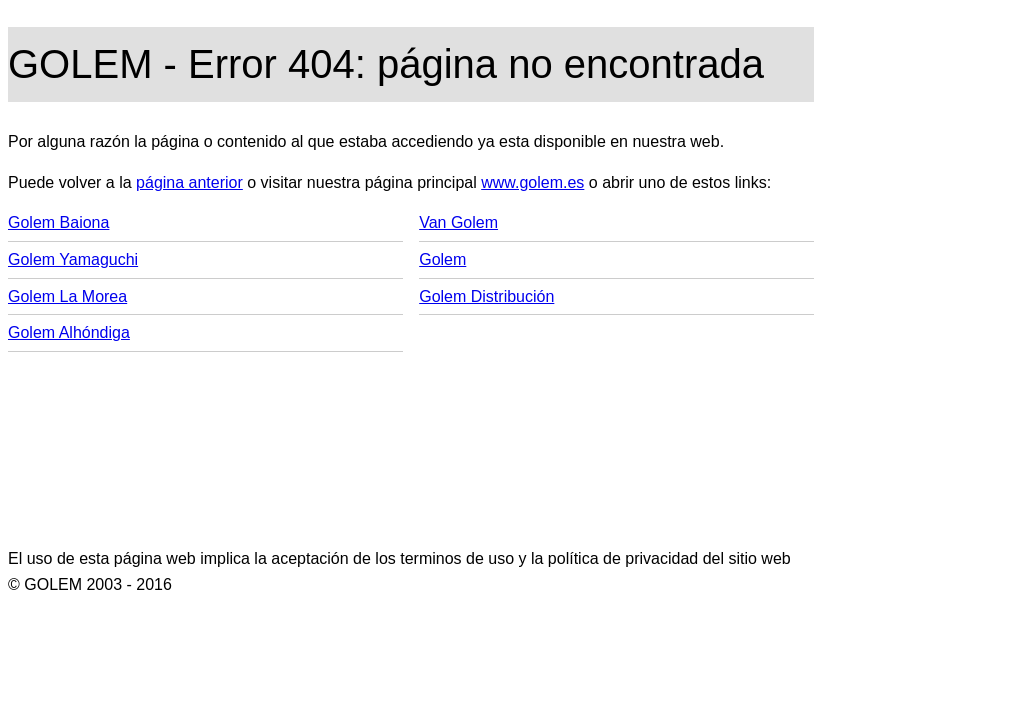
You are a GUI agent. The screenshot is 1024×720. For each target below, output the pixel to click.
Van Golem (458, 222)
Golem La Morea (67, 296)
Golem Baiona (58, 222)
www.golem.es (532, 182)
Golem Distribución (486, 296)
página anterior (189, 182)
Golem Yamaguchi (73, 259)
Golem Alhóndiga (69, 332)
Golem (442, 259)
